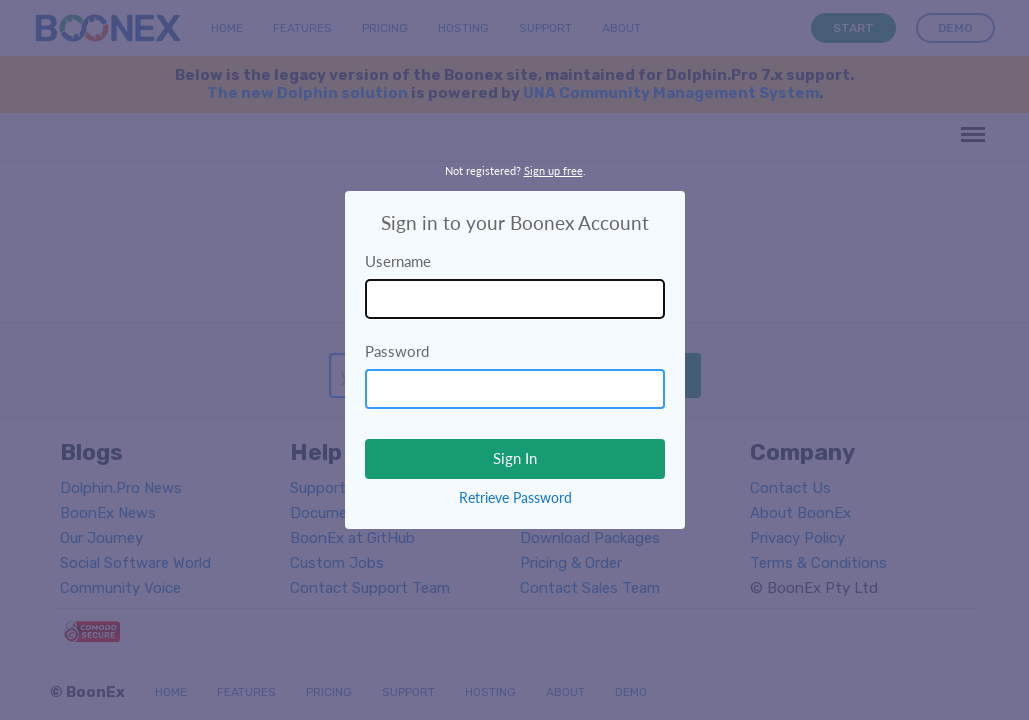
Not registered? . (515, 170)
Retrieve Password (515, 497)
